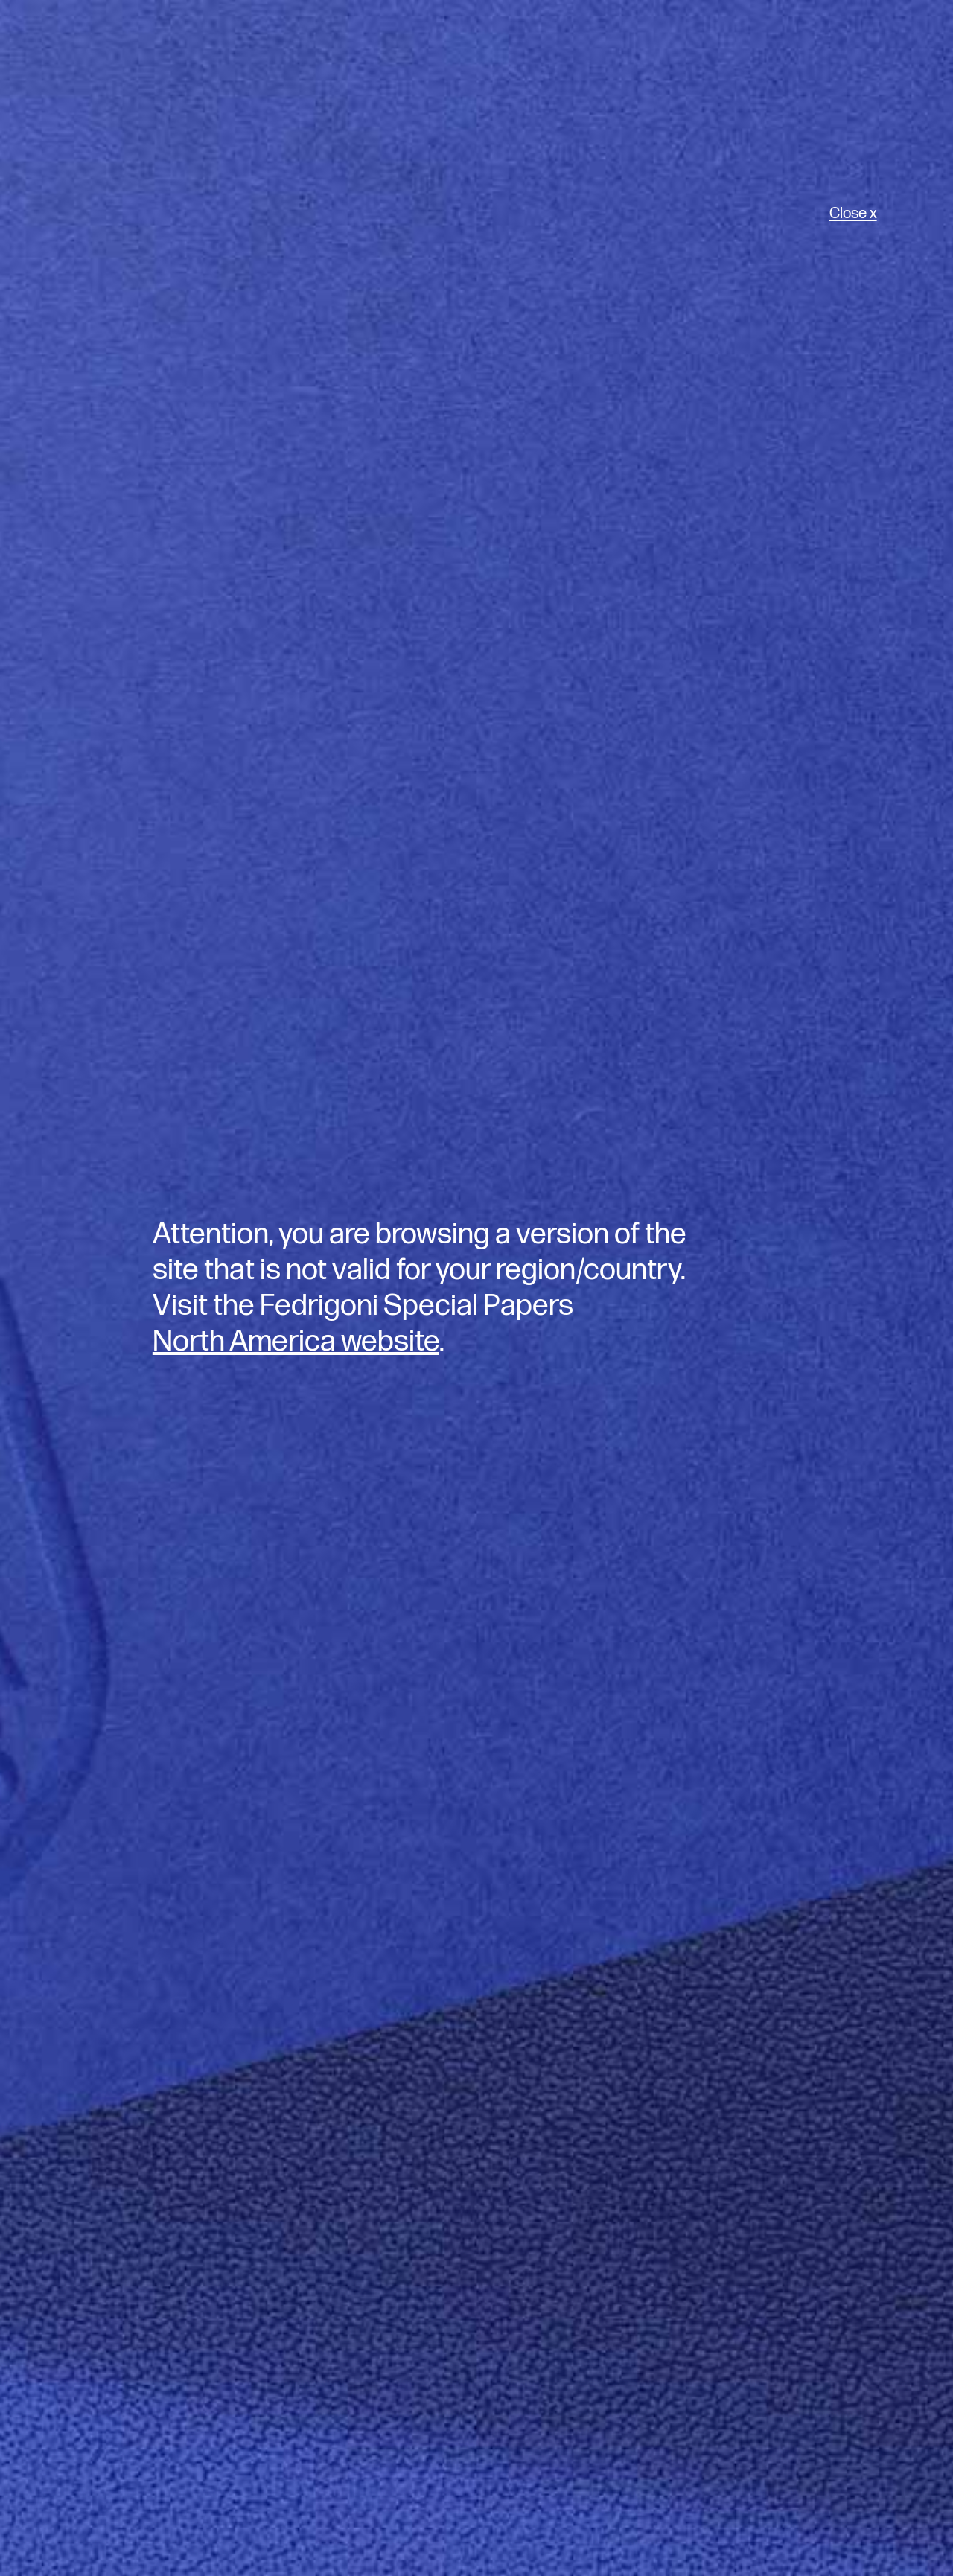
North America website (296, 1341)
